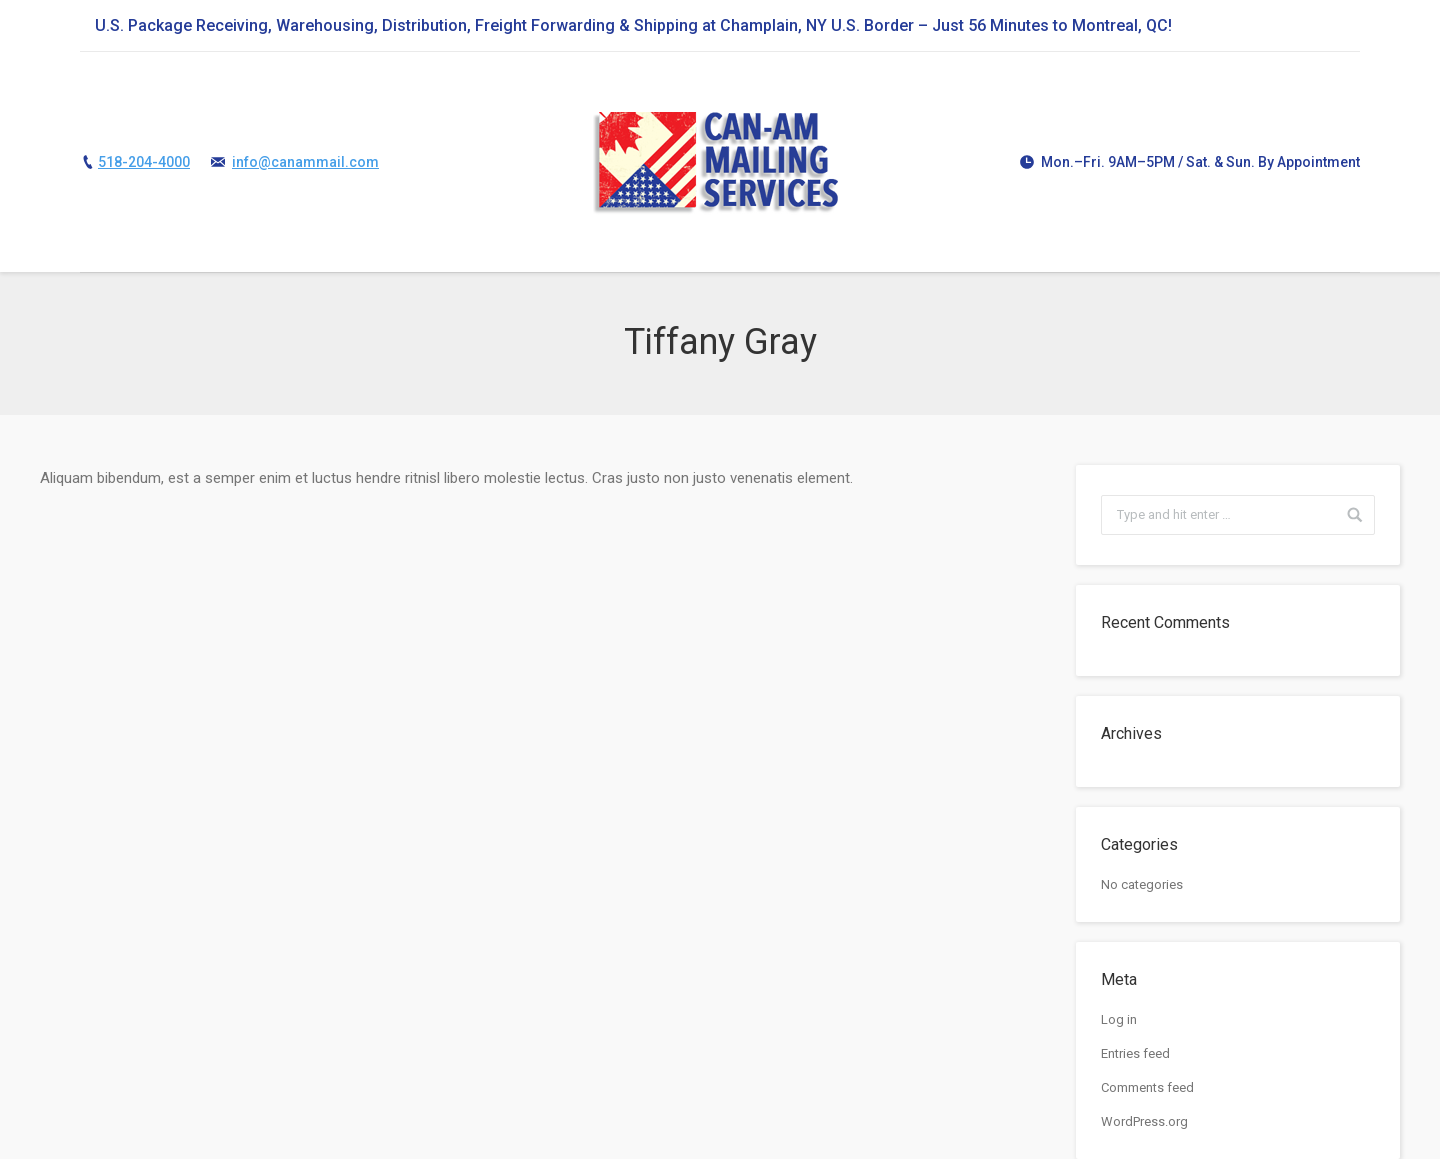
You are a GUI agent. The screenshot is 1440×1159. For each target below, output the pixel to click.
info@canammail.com (305, 162)
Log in (1119, 1019)
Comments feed (1147, 1087)
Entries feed (1135, 1053)
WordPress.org (1144, 1121)
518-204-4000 (144, 162)
